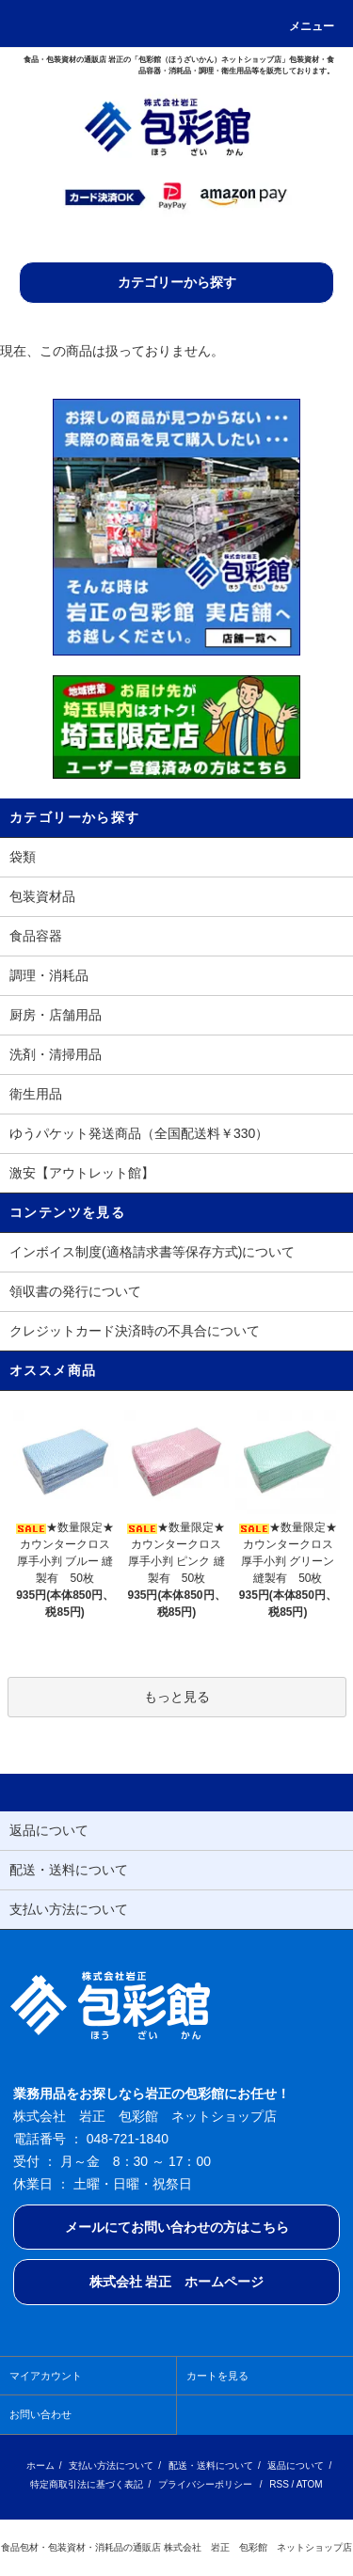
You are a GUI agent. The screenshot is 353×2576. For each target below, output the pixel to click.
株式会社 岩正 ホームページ (177, 2281)
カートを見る (217, 2375)
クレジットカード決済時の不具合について (134, 1330)
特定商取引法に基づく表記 (86, 2484)
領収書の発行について (75, 1291)
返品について (295, 2465)
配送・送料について (210, 2465)
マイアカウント (45, 2375)
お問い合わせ (40, 2414)
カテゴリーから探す (177, 282)
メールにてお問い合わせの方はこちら (177, 2227)
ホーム (40, 2465)
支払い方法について (111, 2465)
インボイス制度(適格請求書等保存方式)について (152, 1251)
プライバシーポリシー (205, 2484)
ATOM (310, 2484)
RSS (279, 2484)
